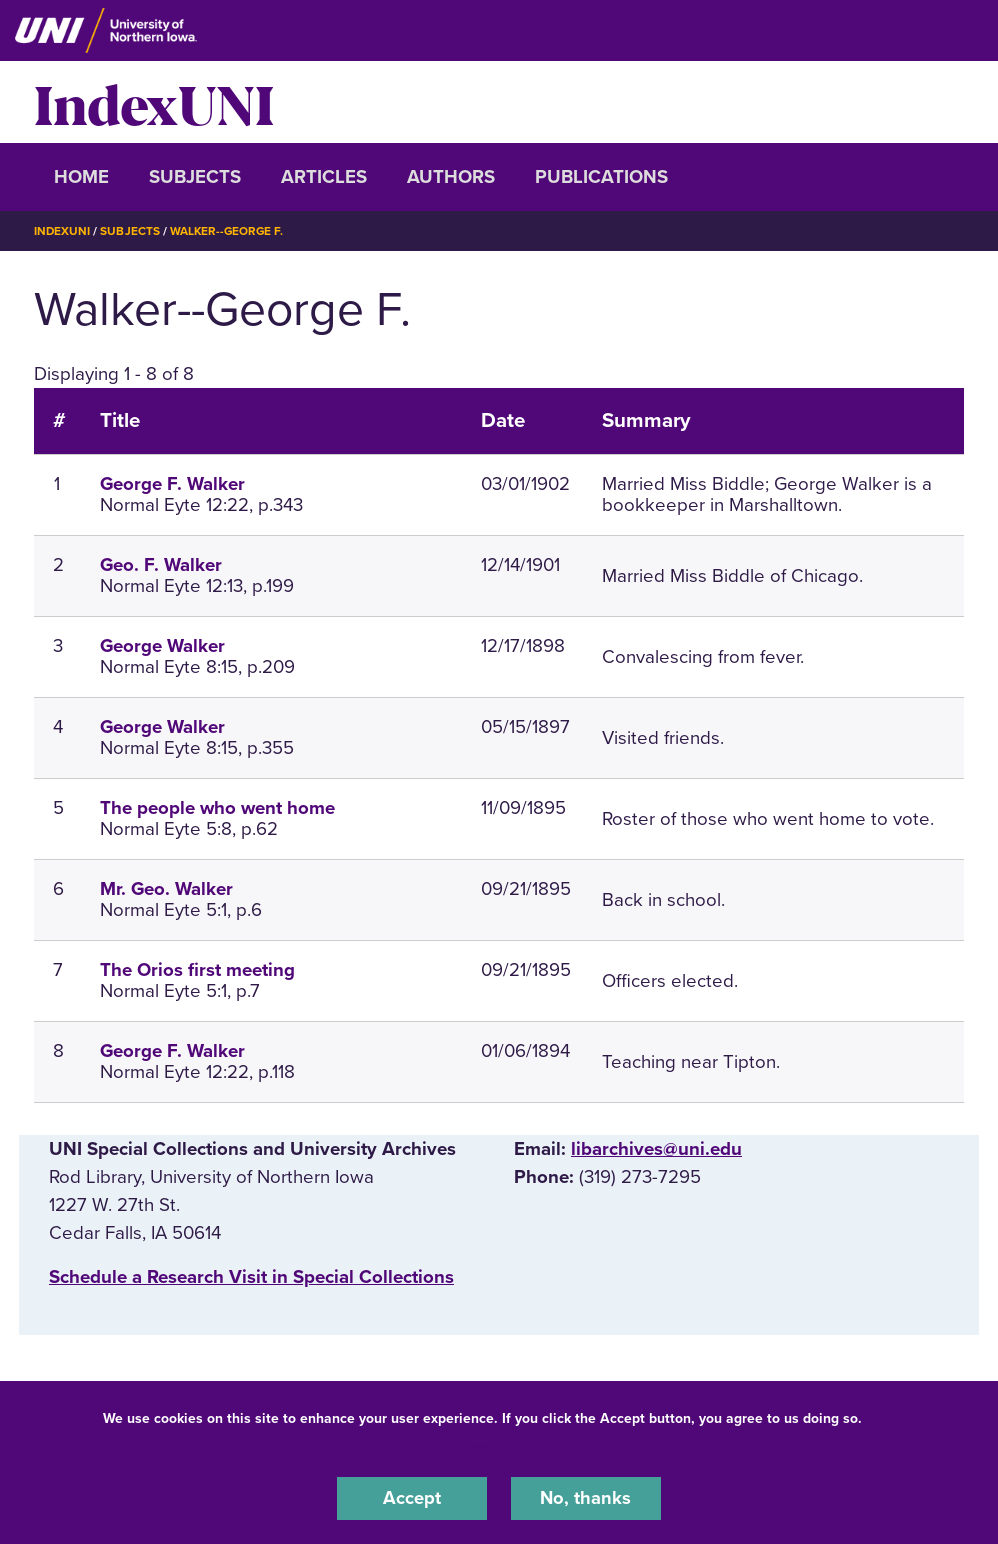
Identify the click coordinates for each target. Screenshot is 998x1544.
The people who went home (217, 808)
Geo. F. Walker (161, 565)
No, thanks (586, 1498)
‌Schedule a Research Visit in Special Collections (251, 1277)
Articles (324, 177)
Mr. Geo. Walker (166, 889)
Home (81, 177)
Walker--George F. (229, 231)
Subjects (195, 177)
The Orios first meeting (197, 970)
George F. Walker (172, 484)
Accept (412, 1498)
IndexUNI (154, 102)
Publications (601, 177)
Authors (451, 177)
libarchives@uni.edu (656, 1148)
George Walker (162, 646)
